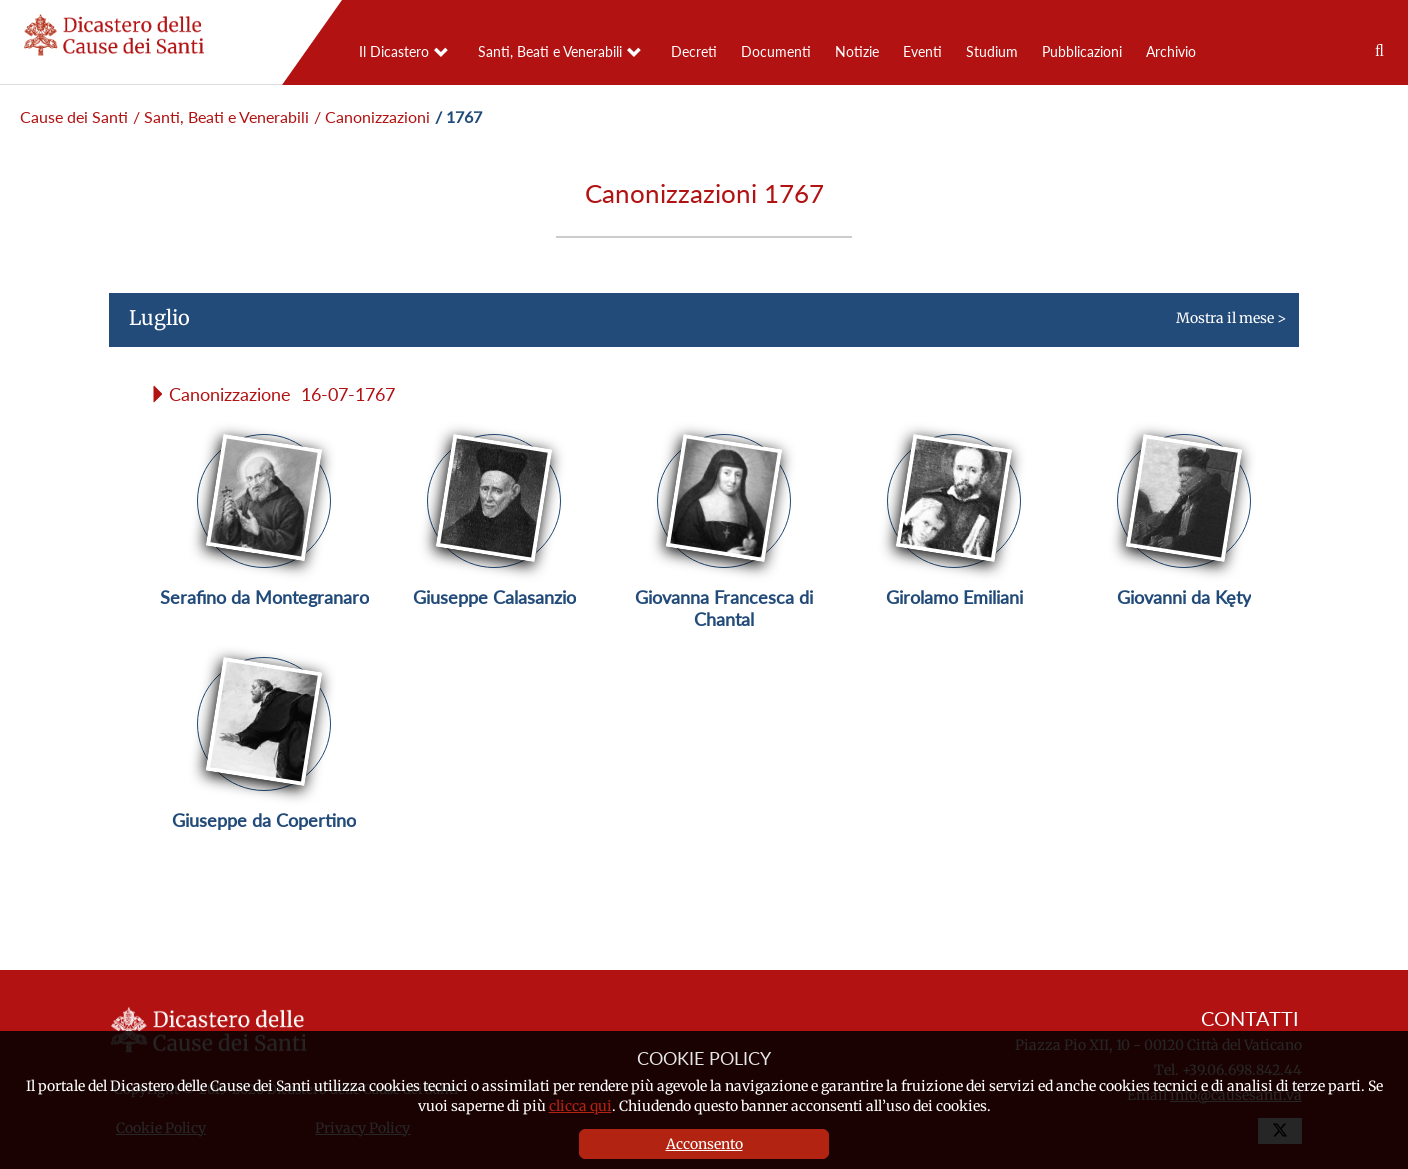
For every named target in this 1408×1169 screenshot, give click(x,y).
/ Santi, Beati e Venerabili (221, 116)
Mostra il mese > (697, 326)
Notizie (857, 51)
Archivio (1171, 51)
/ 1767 (458, 116)
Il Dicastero (394, 51)
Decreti (694, 51)
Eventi (922, 51)
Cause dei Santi (74, 116)
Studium (992, 51)
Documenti (776, 51)
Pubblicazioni (1082, 51)
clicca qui (580, 1106)
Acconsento (704, 1144)
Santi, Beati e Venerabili (550, 51)
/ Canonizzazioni (372, 116)
